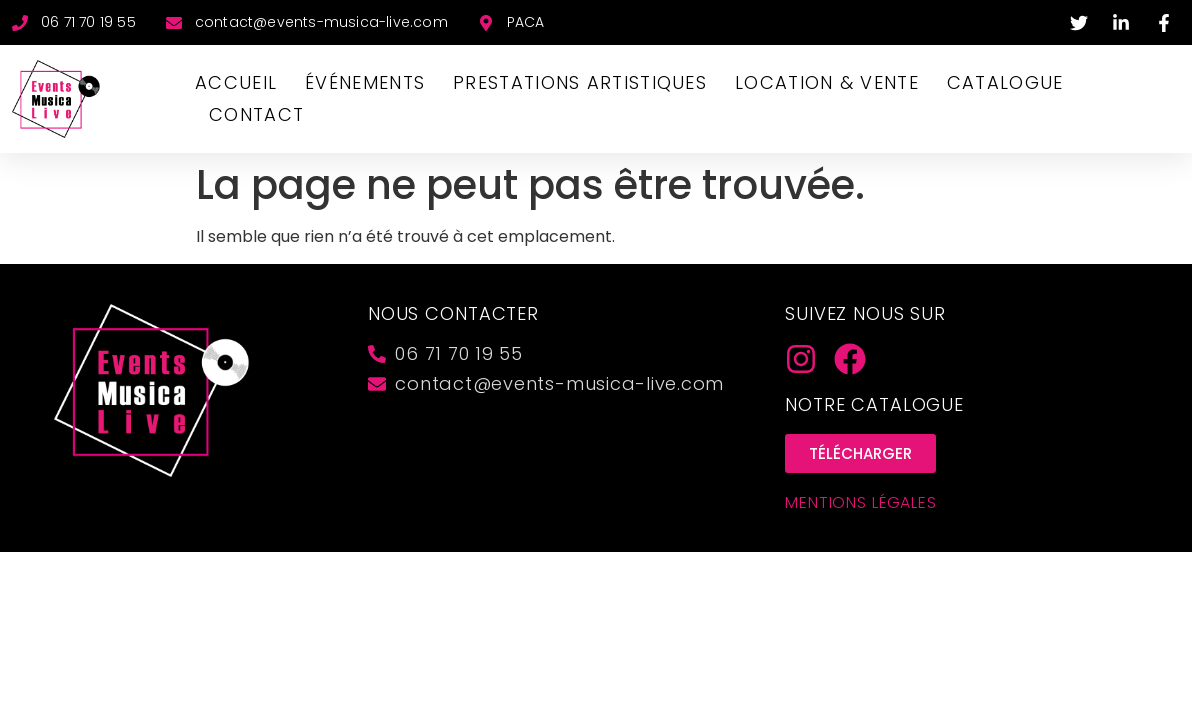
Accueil (236, 82)
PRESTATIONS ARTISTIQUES (580, 82)
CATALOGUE (1005, 82)
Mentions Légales (861, 502)
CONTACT (256, 114)
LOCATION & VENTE (827, 82)
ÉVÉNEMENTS (365, 82)
